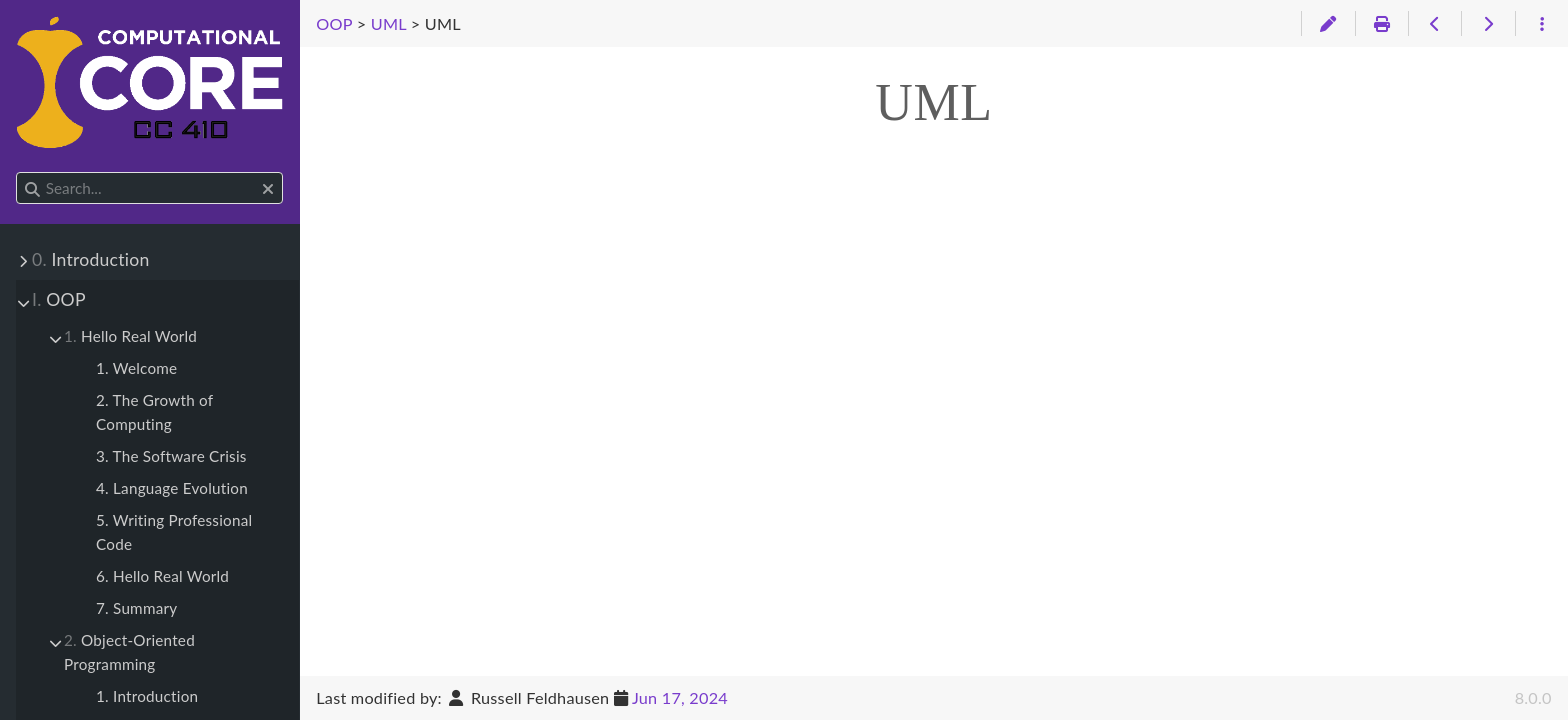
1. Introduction (147, 696)
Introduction (90, 259)
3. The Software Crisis (171, 456)
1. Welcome (136, 368)
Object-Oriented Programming (129, 652)
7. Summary (136, 608)
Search (17, 172)
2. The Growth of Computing (154, 412)
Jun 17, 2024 (680, 697)
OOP (59, 299)
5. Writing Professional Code (174, 532)
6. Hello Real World (162, 576)
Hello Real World (130, 336)
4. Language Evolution (172, 488)
